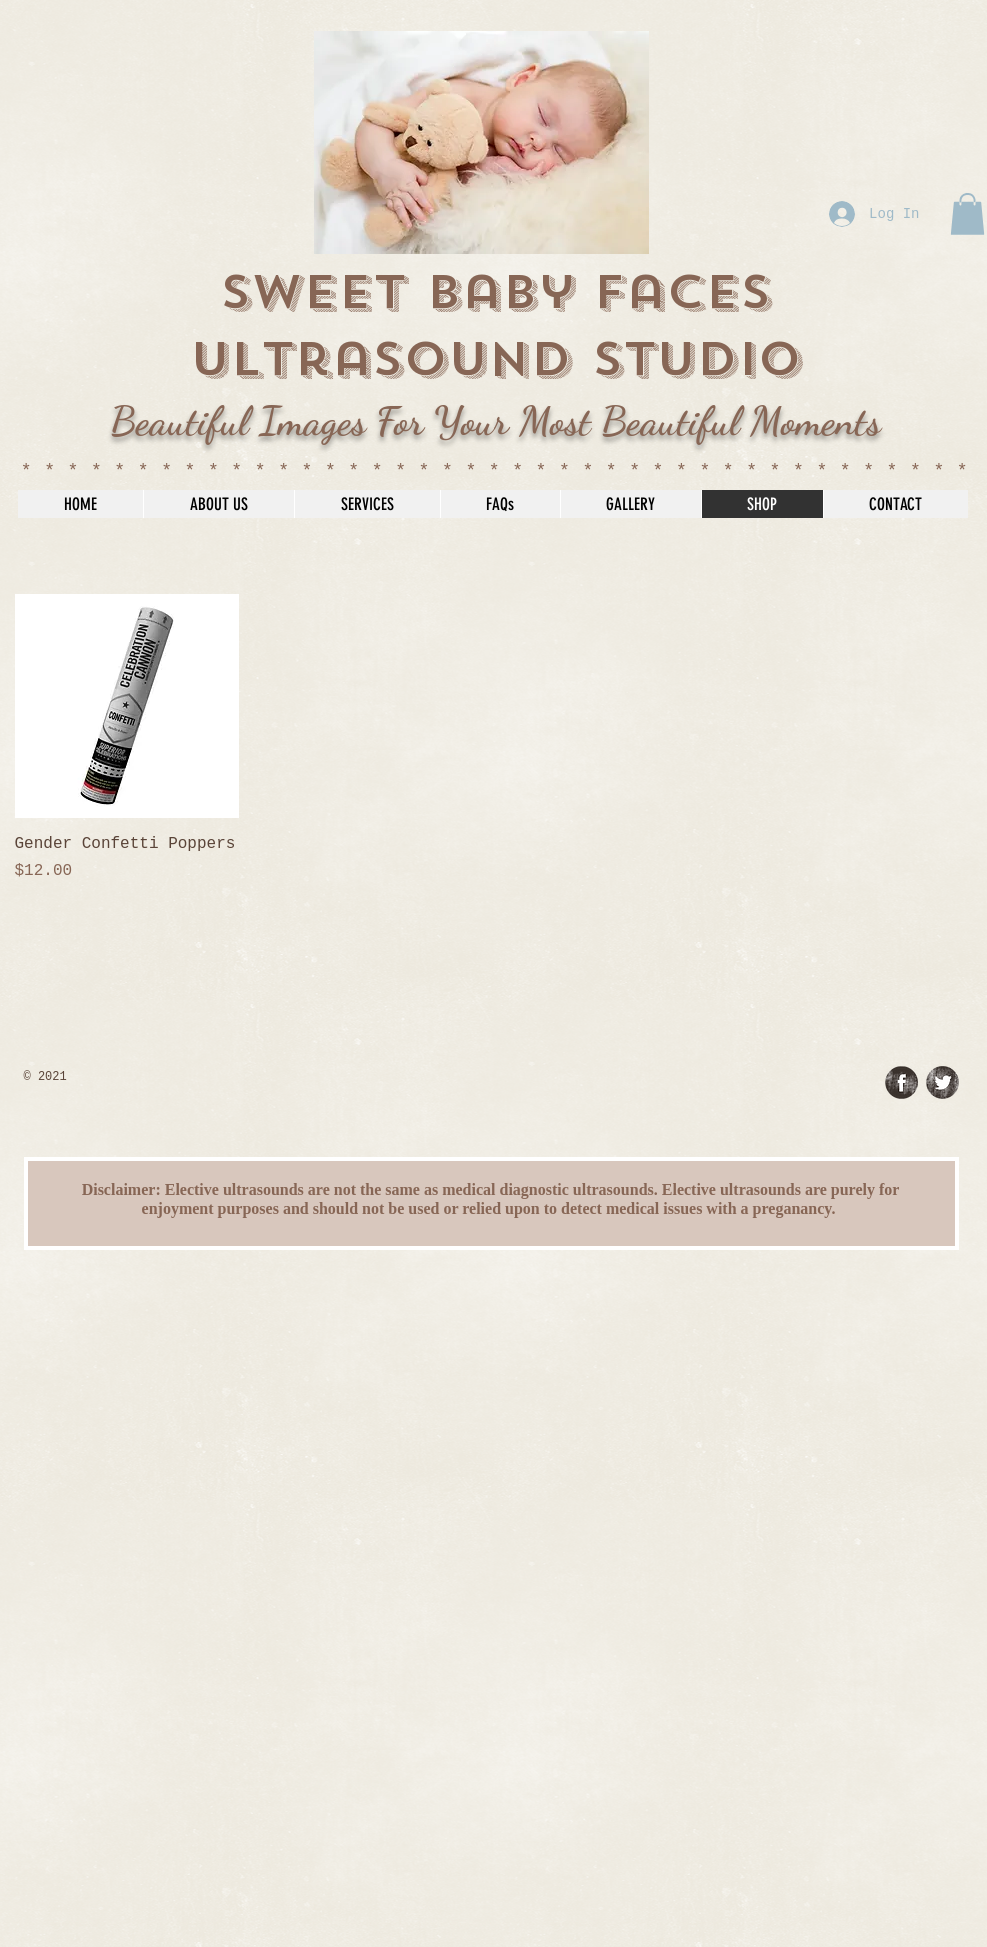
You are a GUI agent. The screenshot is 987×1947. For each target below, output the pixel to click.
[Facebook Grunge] (901, 1082)
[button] (967, 214)
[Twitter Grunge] (942, 1082)
